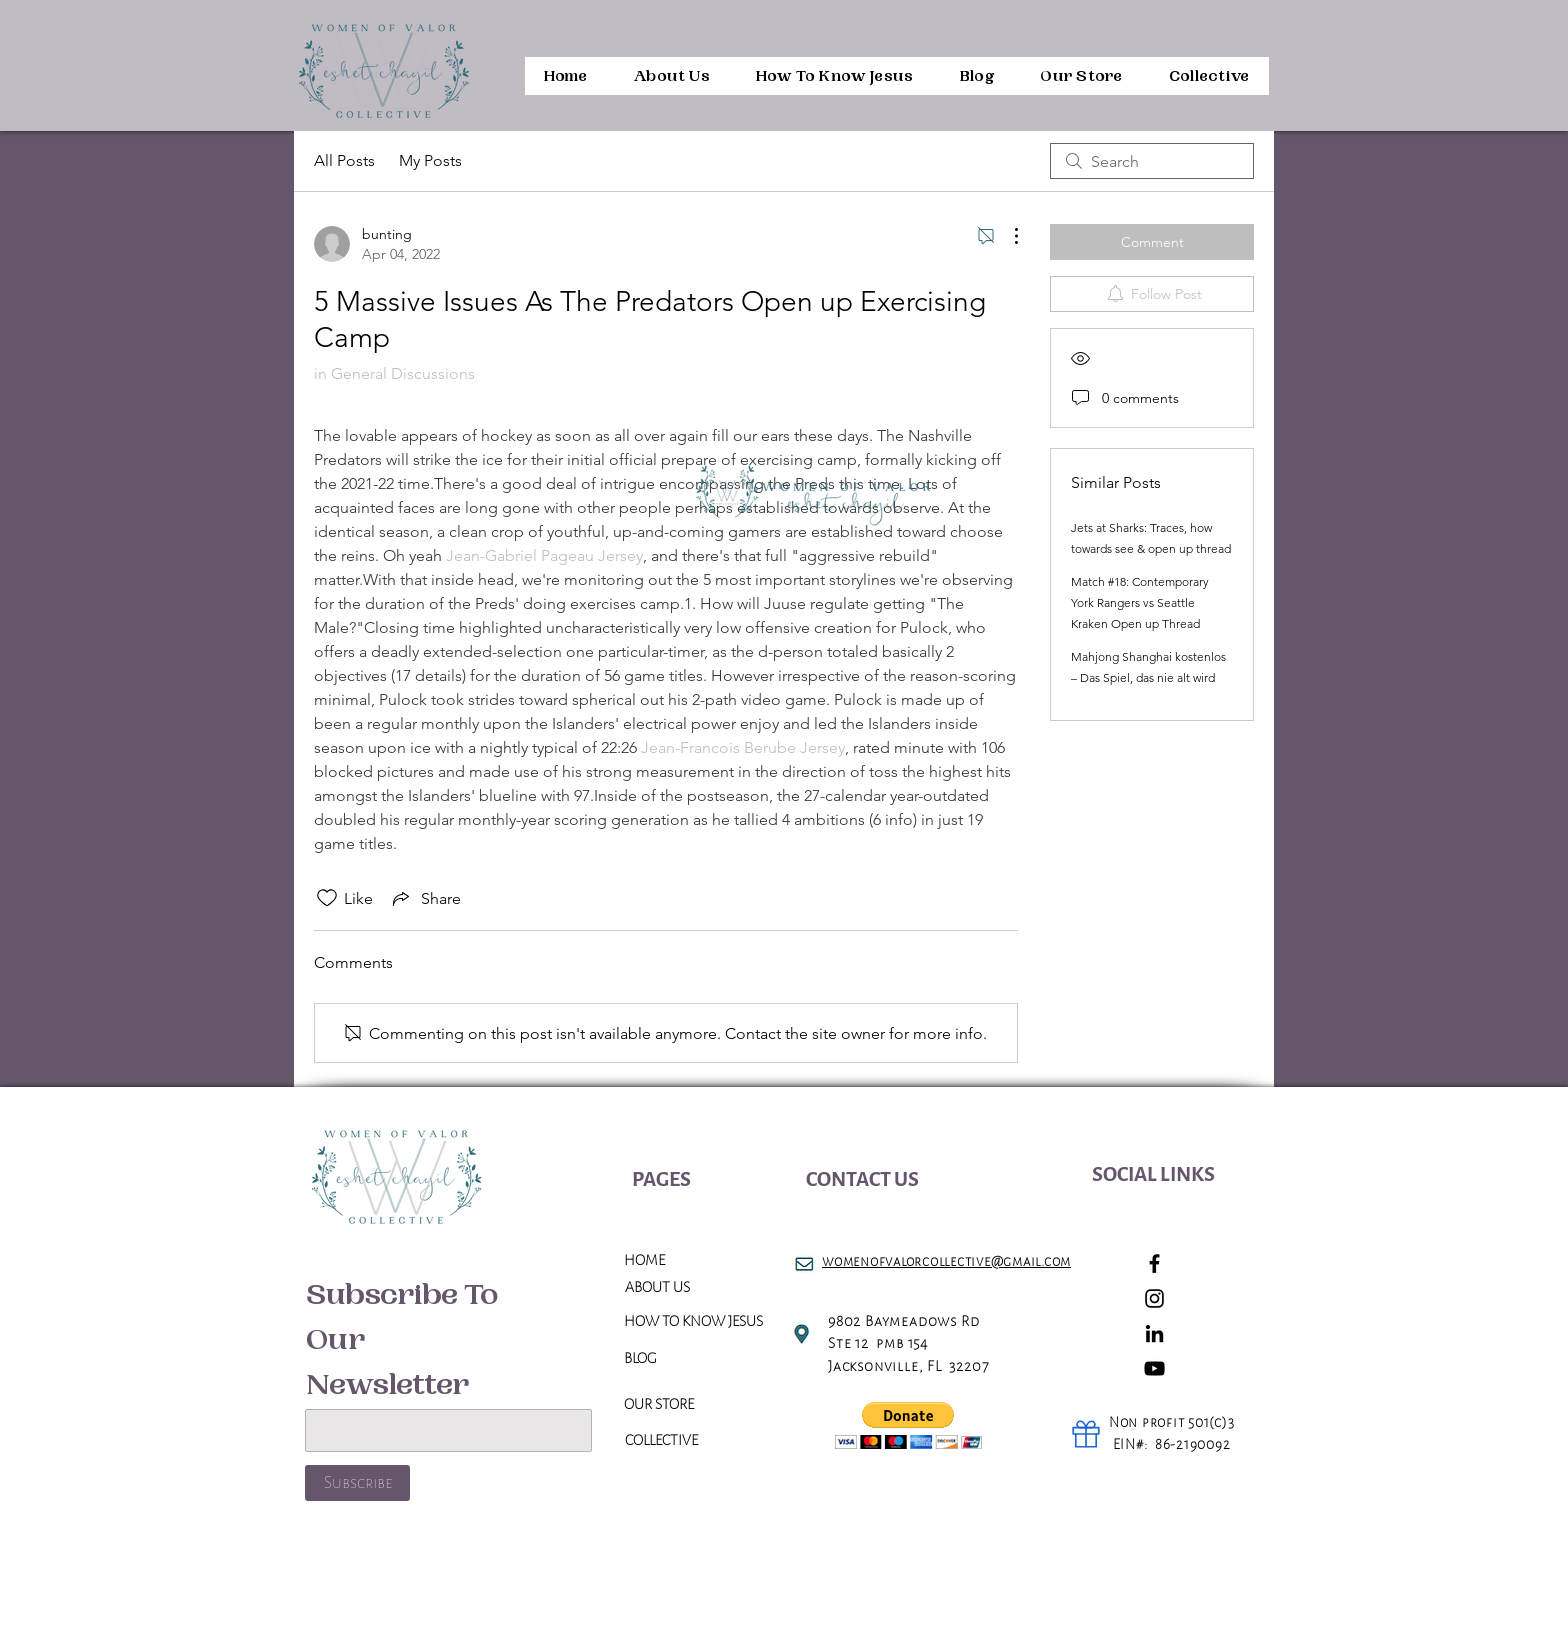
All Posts (344, 160)
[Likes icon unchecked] (327, 898)
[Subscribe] (357, 1483)
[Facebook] (1154, 1263)
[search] (1152, 161)
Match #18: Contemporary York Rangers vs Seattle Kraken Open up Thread (1140, 602)
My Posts (430, 160)
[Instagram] (1154, 1298)
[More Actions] (1006, 236)
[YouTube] (1154, 1368)
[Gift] (1086, 1434)
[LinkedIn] (1154, 1333)
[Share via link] (425, 898)
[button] (908, 1425)
